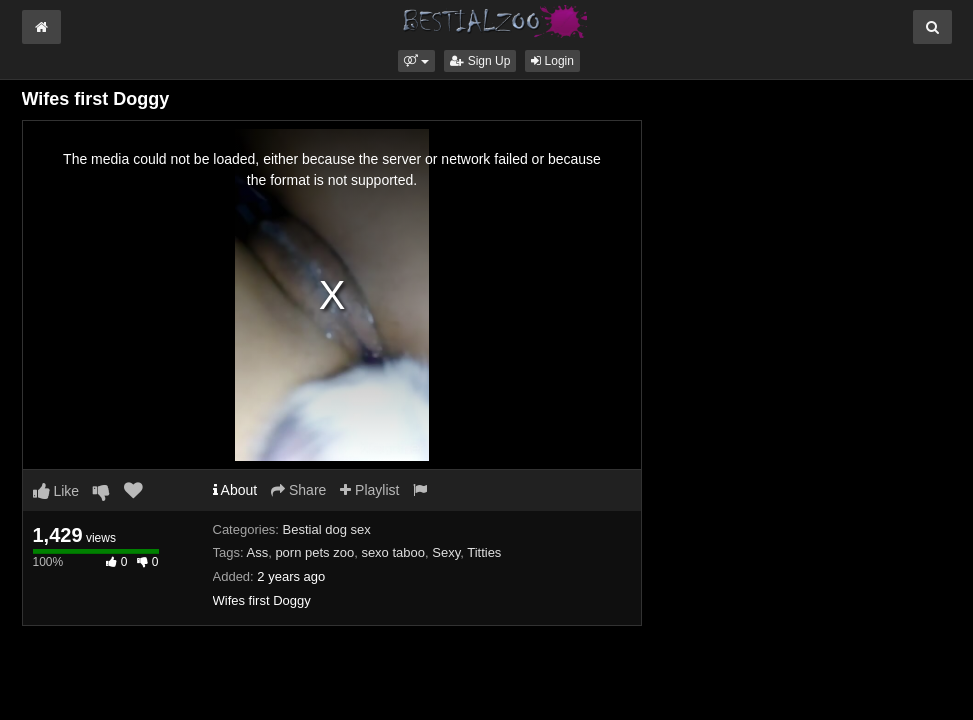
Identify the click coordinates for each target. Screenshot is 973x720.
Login (552, 61)
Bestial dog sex (327, 529)
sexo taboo (393, 552)
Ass (257, 552)
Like (56, 491)
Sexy (446, 552)
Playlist (369, 490)
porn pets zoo (314, 552)
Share (298, 490)
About (235, 490)
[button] (416, 61)
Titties (484, 552)
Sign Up (480, 61)
